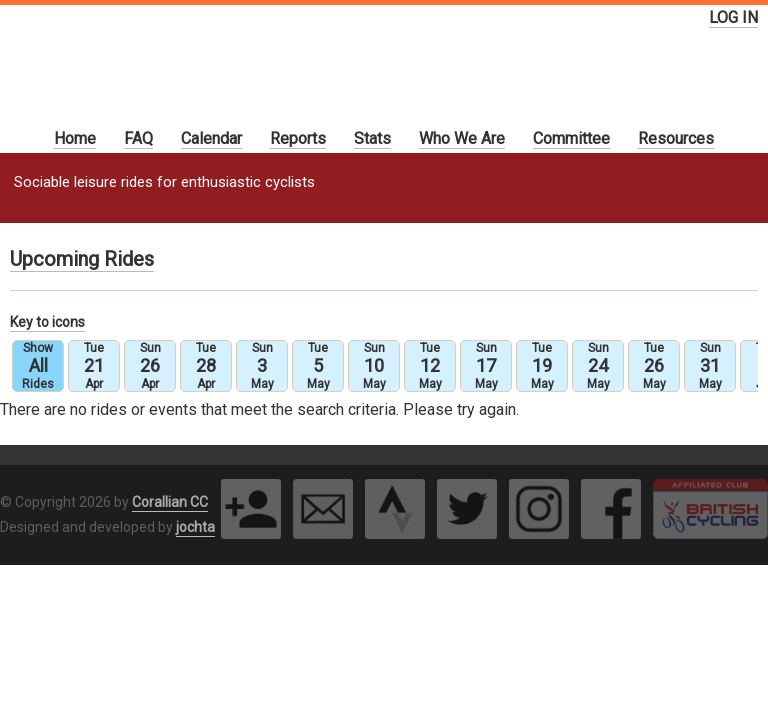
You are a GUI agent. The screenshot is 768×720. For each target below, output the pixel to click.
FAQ (138, 138)
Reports (298, 138)
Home (75, 138)
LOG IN (733, 17)
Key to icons (47, 322)
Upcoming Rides (82, 259)
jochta (195, 527)
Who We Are (462, 138)
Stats (372, 138)
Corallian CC (170, 502)
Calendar (211, 138)
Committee (571, 138)
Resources (676, 138)
